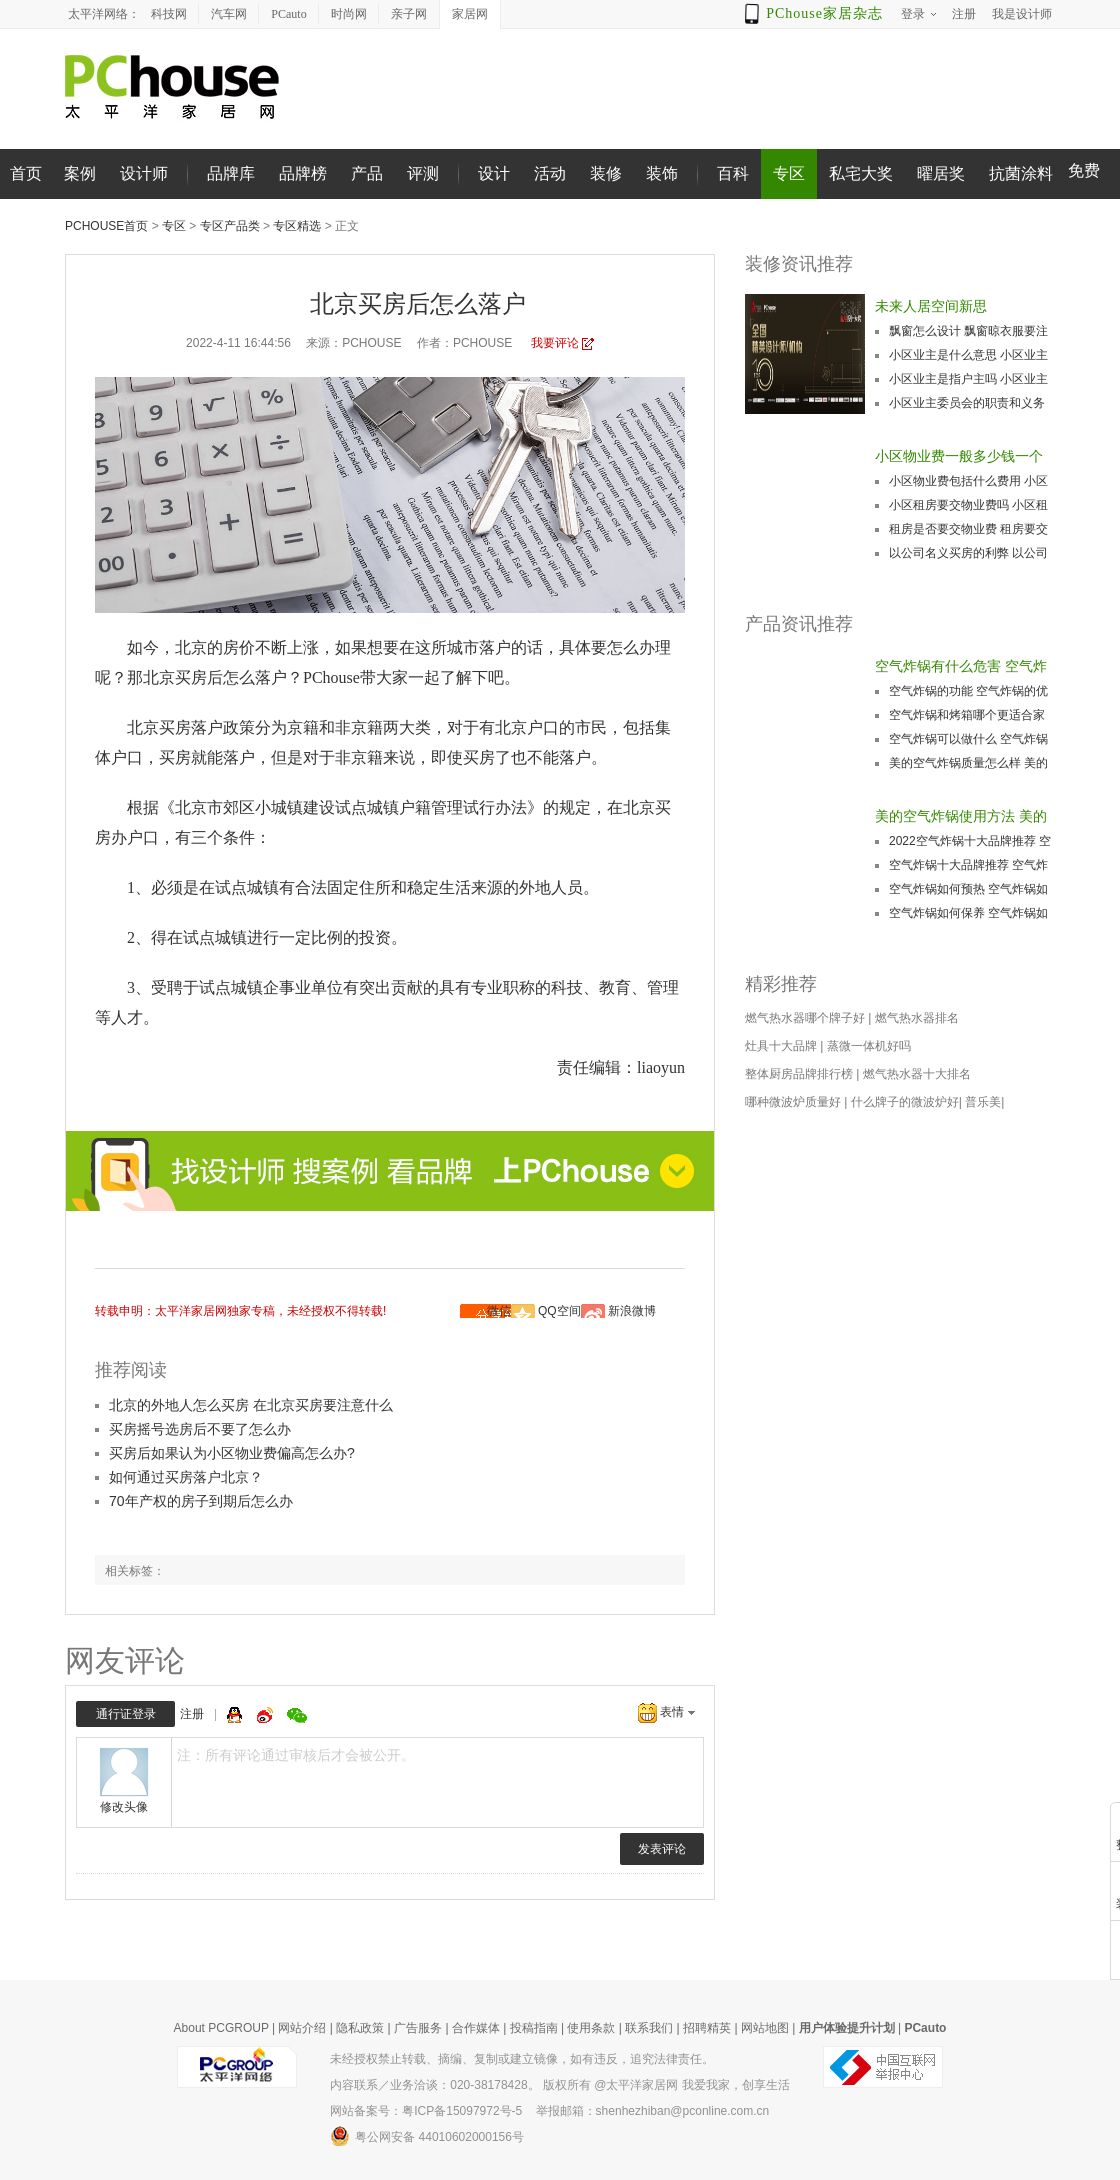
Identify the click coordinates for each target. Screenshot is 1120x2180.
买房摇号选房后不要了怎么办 (200, 1429)
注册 (192, 1714)
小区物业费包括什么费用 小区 (968, 481)
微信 (499, 1311)
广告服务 (418, 2028)
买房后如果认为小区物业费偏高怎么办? (232, 1453)
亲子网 (409, 14)
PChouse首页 (106, 226)
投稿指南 (534, 2028)
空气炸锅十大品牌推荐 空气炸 (968, 865)
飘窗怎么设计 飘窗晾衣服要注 (968, 331)
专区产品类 (230, 226)
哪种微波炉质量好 (793, 1102)
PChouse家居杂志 (824, 13)
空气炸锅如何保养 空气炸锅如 (968, 913)
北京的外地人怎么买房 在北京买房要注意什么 (251, 1405)
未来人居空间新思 (931, 306)
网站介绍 (302, 2028)
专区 (789, 173)
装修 (606, 173)
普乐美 (983, 1102)
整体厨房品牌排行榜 (799, 1074)
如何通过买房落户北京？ (186, 1477)
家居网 (470, 14)
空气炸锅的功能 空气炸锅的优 (968, 691)
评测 (423, 173)
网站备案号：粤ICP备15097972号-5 (426, 2111)
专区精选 (297, 226)
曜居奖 (941, 173)
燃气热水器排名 (917, 1018)
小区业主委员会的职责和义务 (967, 403)
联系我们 (649, 2028)
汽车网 (229, 14)
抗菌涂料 (1021, 173)
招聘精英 (707, 2028)
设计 (494, 173)
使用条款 (591, 2028)
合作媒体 (476, 2028)
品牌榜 (303, 173)
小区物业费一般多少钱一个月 (959, 458)
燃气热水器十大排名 (917, 1074)
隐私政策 (360, 2028)
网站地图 (765, 2028)
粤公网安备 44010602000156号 (427, 2136)
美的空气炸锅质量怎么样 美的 (968, 763)
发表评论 (662, 1849)
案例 (80, 173)
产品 (367, 173)
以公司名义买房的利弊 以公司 (968, 553)
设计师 (144, 173)
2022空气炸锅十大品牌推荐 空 (970, 841)
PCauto (288, 14)
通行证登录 (126, 1714)
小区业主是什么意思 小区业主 (968, 355)
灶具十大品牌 (781, 1046)
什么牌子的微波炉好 (905, 1102)
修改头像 (124, 1807)
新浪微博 (632, 1311)
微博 (267, 1715)
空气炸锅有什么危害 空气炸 (961, 666)
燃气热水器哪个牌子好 (805, 1018)
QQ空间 (559, 1311)
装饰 (662, 173)
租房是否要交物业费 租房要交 (968, 529)
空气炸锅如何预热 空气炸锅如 (968, 889)
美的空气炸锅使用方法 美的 (961, 816)
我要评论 (555, 343)
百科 (733, 173)
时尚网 (349, 14)
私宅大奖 (861, 173)
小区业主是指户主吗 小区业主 (968, 379)
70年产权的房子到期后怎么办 (201, 1501)
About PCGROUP (221, 2028)
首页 (26, 173)
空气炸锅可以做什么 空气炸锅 (968, 739)
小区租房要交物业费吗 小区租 (968, 505)
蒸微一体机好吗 (869, 1046)
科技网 (169, 14)
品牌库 (231, 173)
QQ (237, 1715)
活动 (550, 173)
